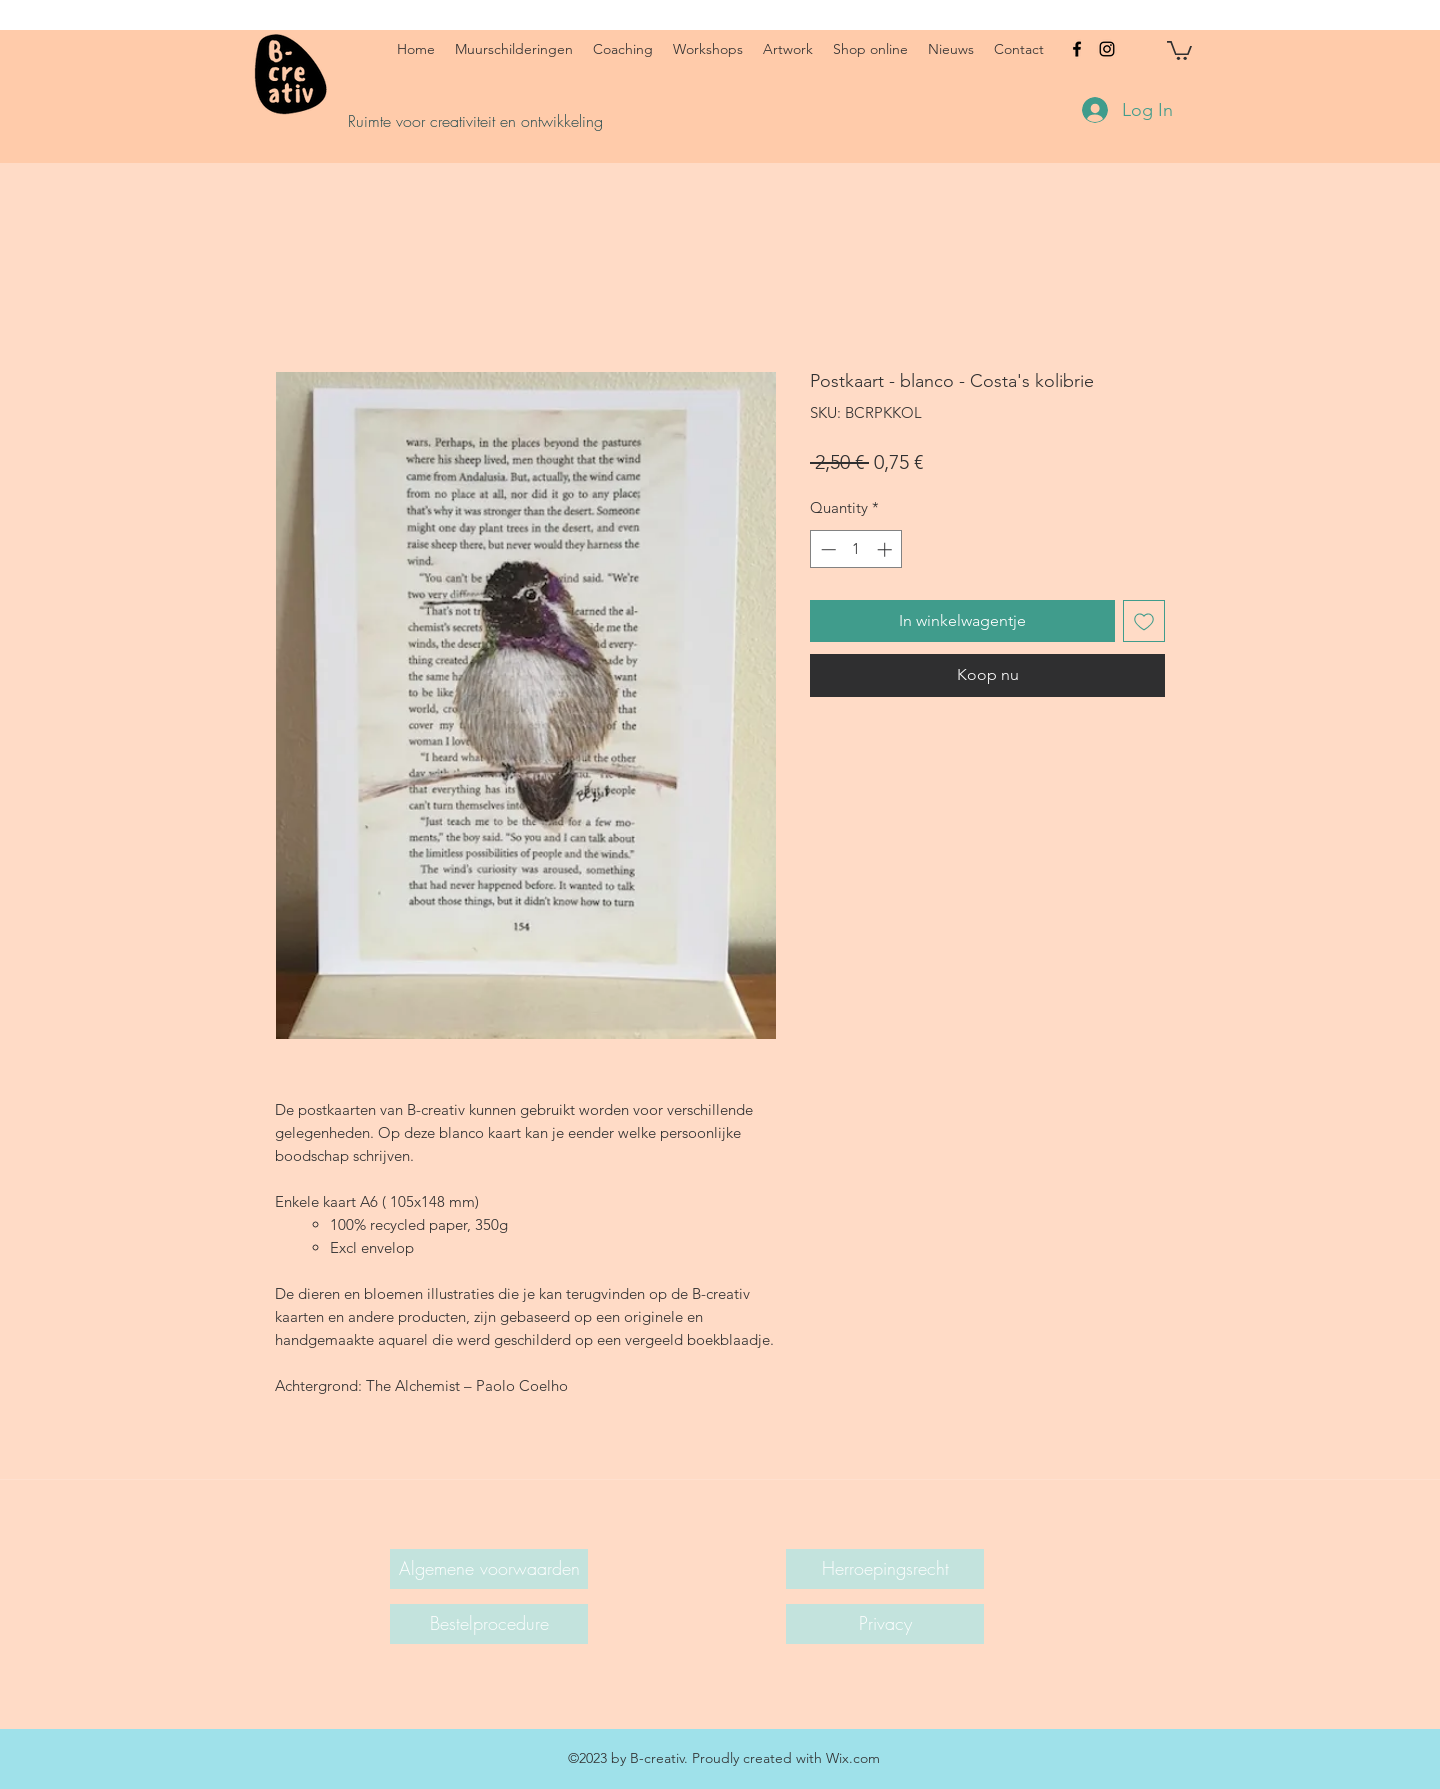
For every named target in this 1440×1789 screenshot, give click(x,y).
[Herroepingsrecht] (885, 1569)
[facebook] (1077, 49)
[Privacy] (885, 1624)
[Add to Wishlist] (1144, 621)
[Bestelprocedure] (489, 1624)
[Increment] (886, 549)
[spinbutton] (856, 549)
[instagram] (1107, 49)
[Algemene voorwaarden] (489, 1569)
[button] (1179, 49)
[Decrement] (826, 549)
